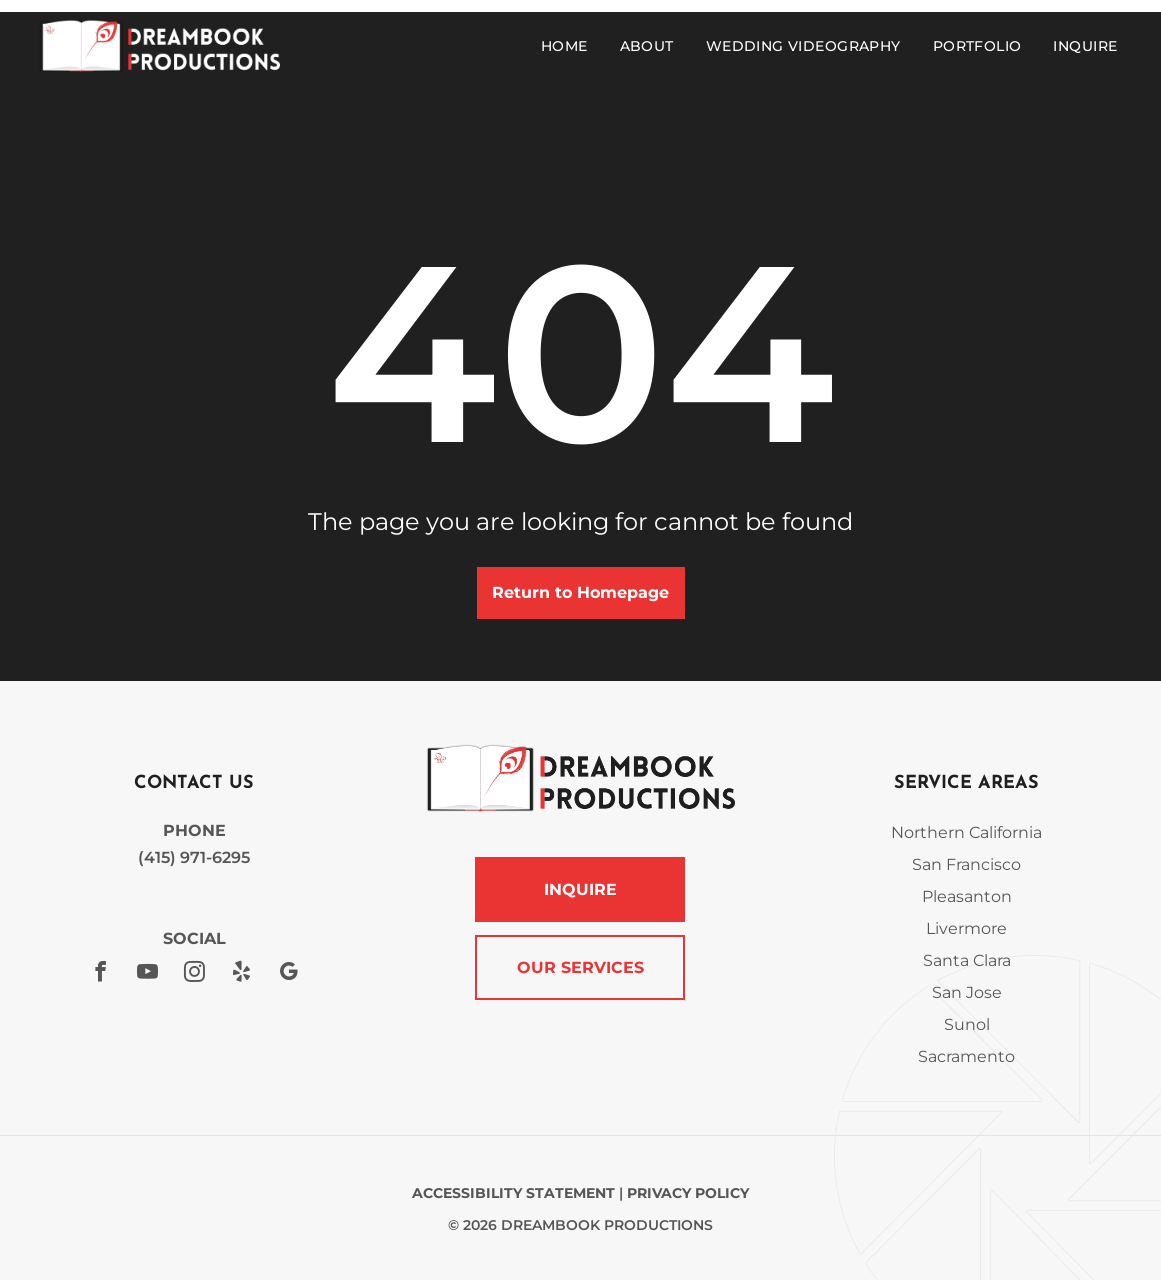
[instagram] (194, 974)
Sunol (967, 1024)
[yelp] (241, 974)
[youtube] (147, 974)
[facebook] (100, 974)
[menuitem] (568, 46)
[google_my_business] (288, 974)
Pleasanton (967, 896)
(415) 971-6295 (194, 857)
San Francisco (966, 864)
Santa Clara (967, 960)
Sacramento (966, 1056)
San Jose (967, 992)
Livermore (966, 928)
